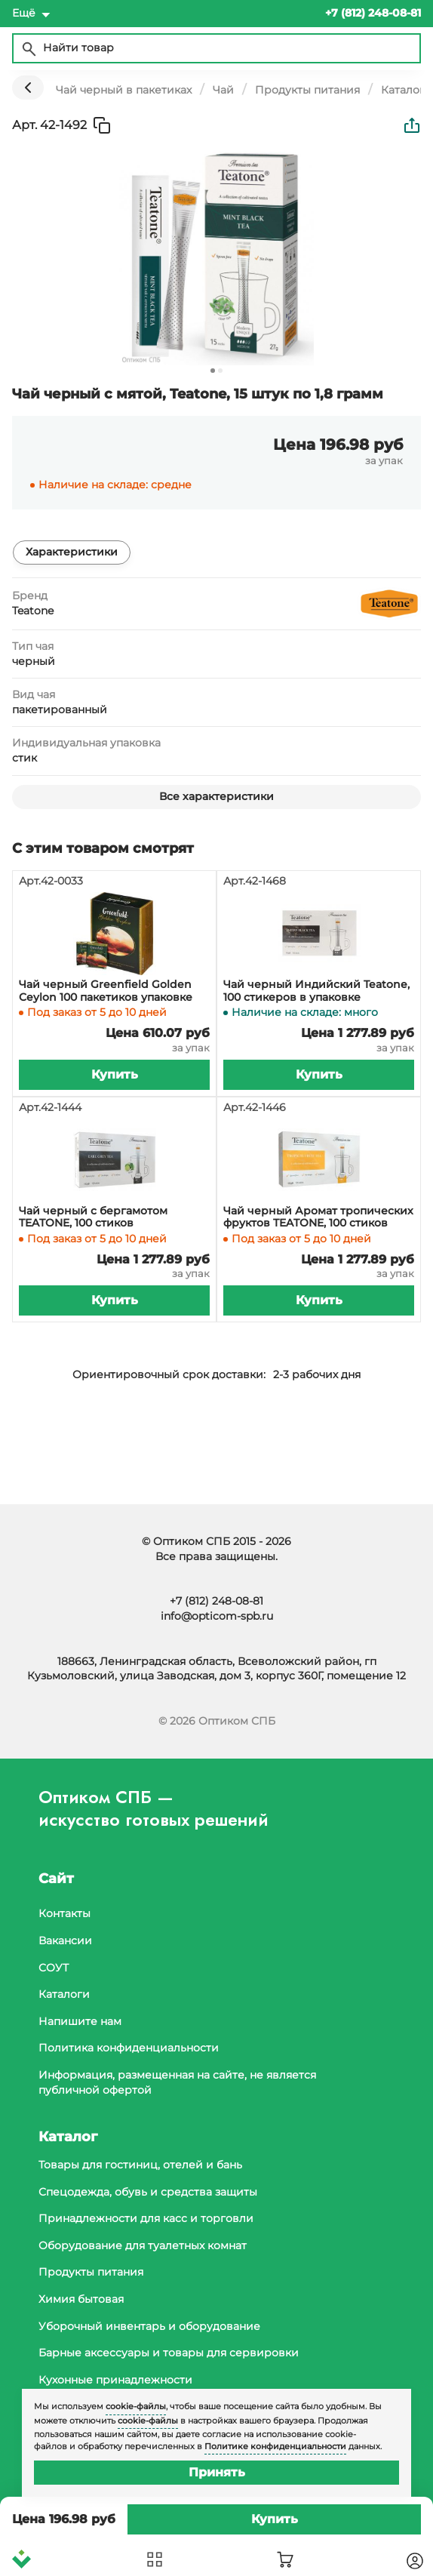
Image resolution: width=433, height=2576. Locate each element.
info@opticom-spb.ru (217, 1616)
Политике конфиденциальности (275, 2446)
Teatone (33, 610)
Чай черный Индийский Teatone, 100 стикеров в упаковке (316, 991)
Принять (217, 2472)
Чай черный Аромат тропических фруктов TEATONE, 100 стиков (318, 1217)
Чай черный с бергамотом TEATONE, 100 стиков (93, 1217)
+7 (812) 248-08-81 (216, 1601)
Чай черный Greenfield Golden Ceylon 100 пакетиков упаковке (105, 991)
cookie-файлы (136, 2406)
